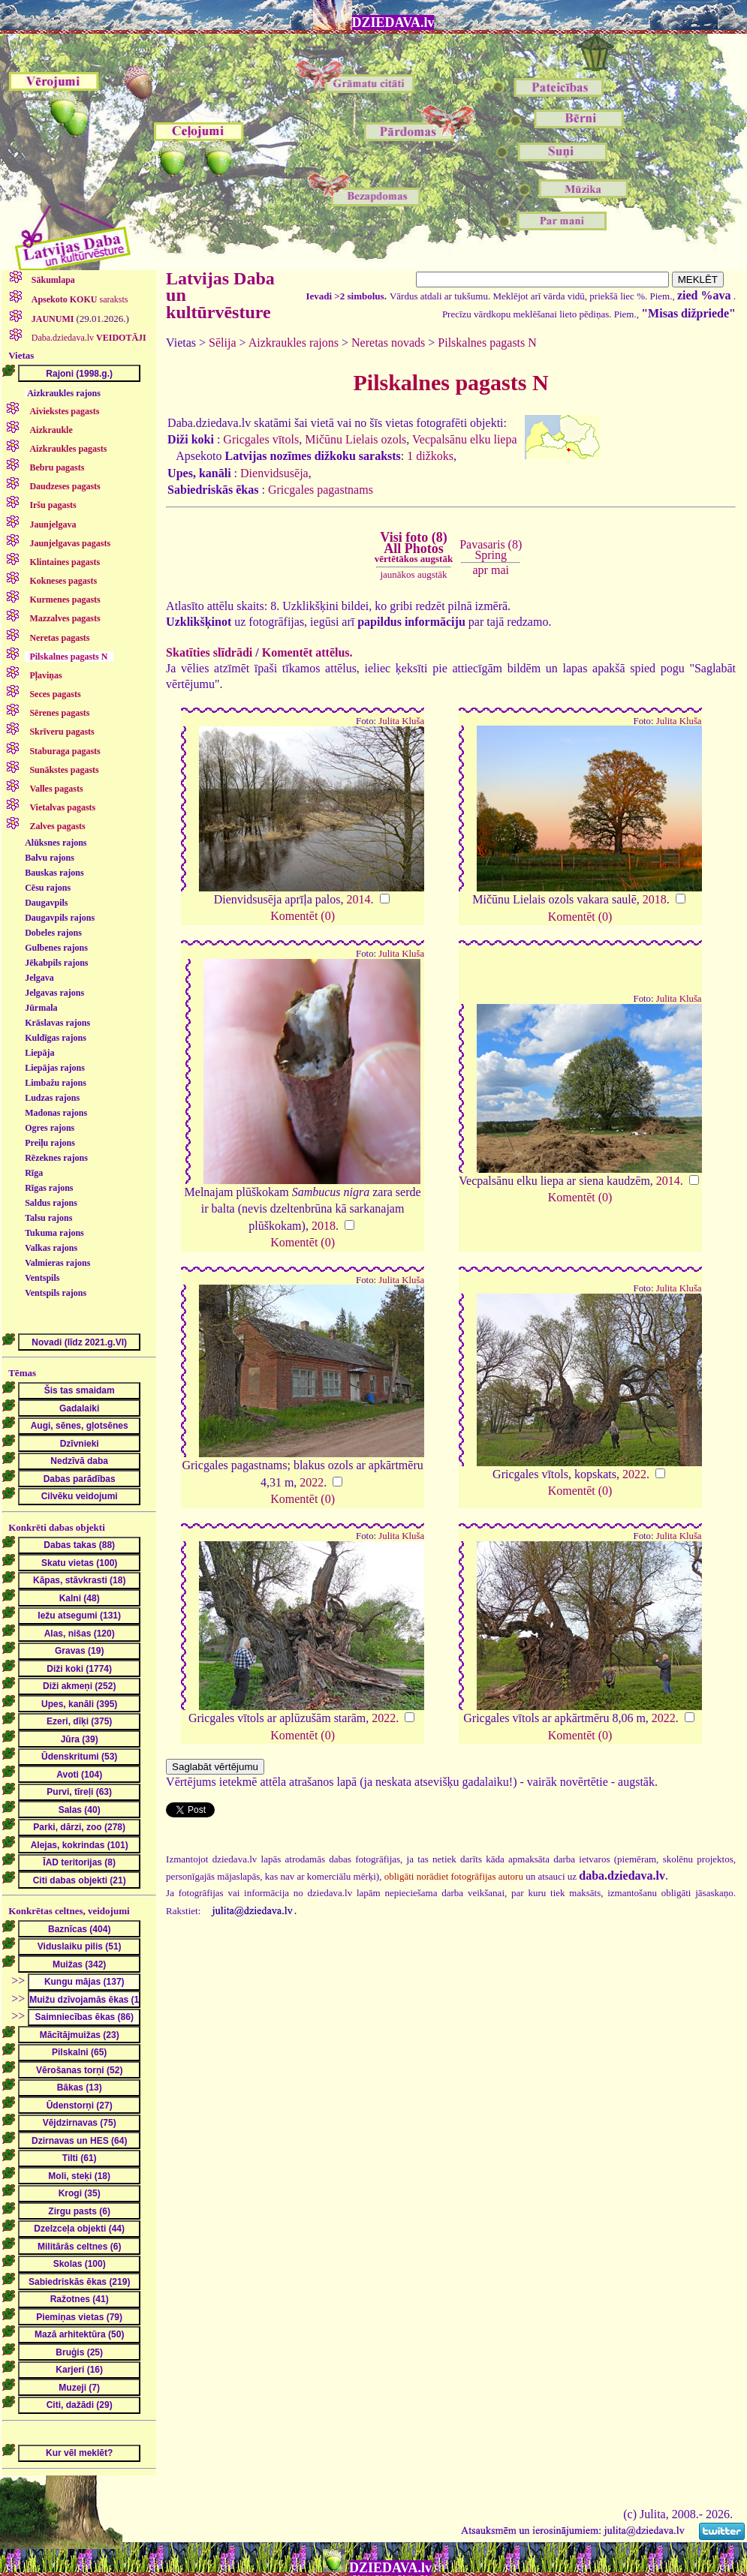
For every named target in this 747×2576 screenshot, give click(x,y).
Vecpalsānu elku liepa (464, 439)
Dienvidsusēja (274, 473)
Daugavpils (46, 902)
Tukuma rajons (54, 1233)
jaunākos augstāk (413, 574)
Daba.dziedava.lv (87, 337)
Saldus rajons (51, 1203)
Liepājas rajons (55, 1068)
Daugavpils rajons (60, 917)
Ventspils (42, 1278)
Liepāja (39, 1053)
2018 (655, 899)
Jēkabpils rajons (56, 962)
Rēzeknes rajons (56, 1158)
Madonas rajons (56, 1113)
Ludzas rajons (52, 1098)
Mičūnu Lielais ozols (355, 439)
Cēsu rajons (48, 887)
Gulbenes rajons (56, 947)
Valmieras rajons (57, 1263)
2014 (359, 899)
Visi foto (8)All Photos (414, 547)
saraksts (78, 299)
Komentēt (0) (302, 915)
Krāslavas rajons (57, 1022)
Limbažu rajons (55, 1083)
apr (480, 570)
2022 (312, 1482)
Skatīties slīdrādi (209, 652)
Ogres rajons (49, 1128)
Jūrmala (41, 1007)
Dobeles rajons (53, 932)
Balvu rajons (49, 857)
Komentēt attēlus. (307, 652)
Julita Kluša (401, 721)
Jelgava (39, 977)
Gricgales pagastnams (320, 489)
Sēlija (222, 342)
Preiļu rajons (50, 1143)
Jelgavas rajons (54, 992)
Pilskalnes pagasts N (487, 342)
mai (500, 570)
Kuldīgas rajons (55, 1038)
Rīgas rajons (49, 1188)
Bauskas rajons (54, 872)
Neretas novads (388, 342)
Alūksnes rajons (55, 842)
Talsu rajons (48, 1218)
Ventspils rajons (55, 1293)
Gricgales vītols (261, 439)
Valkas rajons (51, 1248)
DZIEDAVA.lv (393, 22)
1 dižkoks (430, 455)
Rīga (34, 1173)
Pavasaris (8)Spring (490, 549)
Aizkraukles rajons (64, 393)
